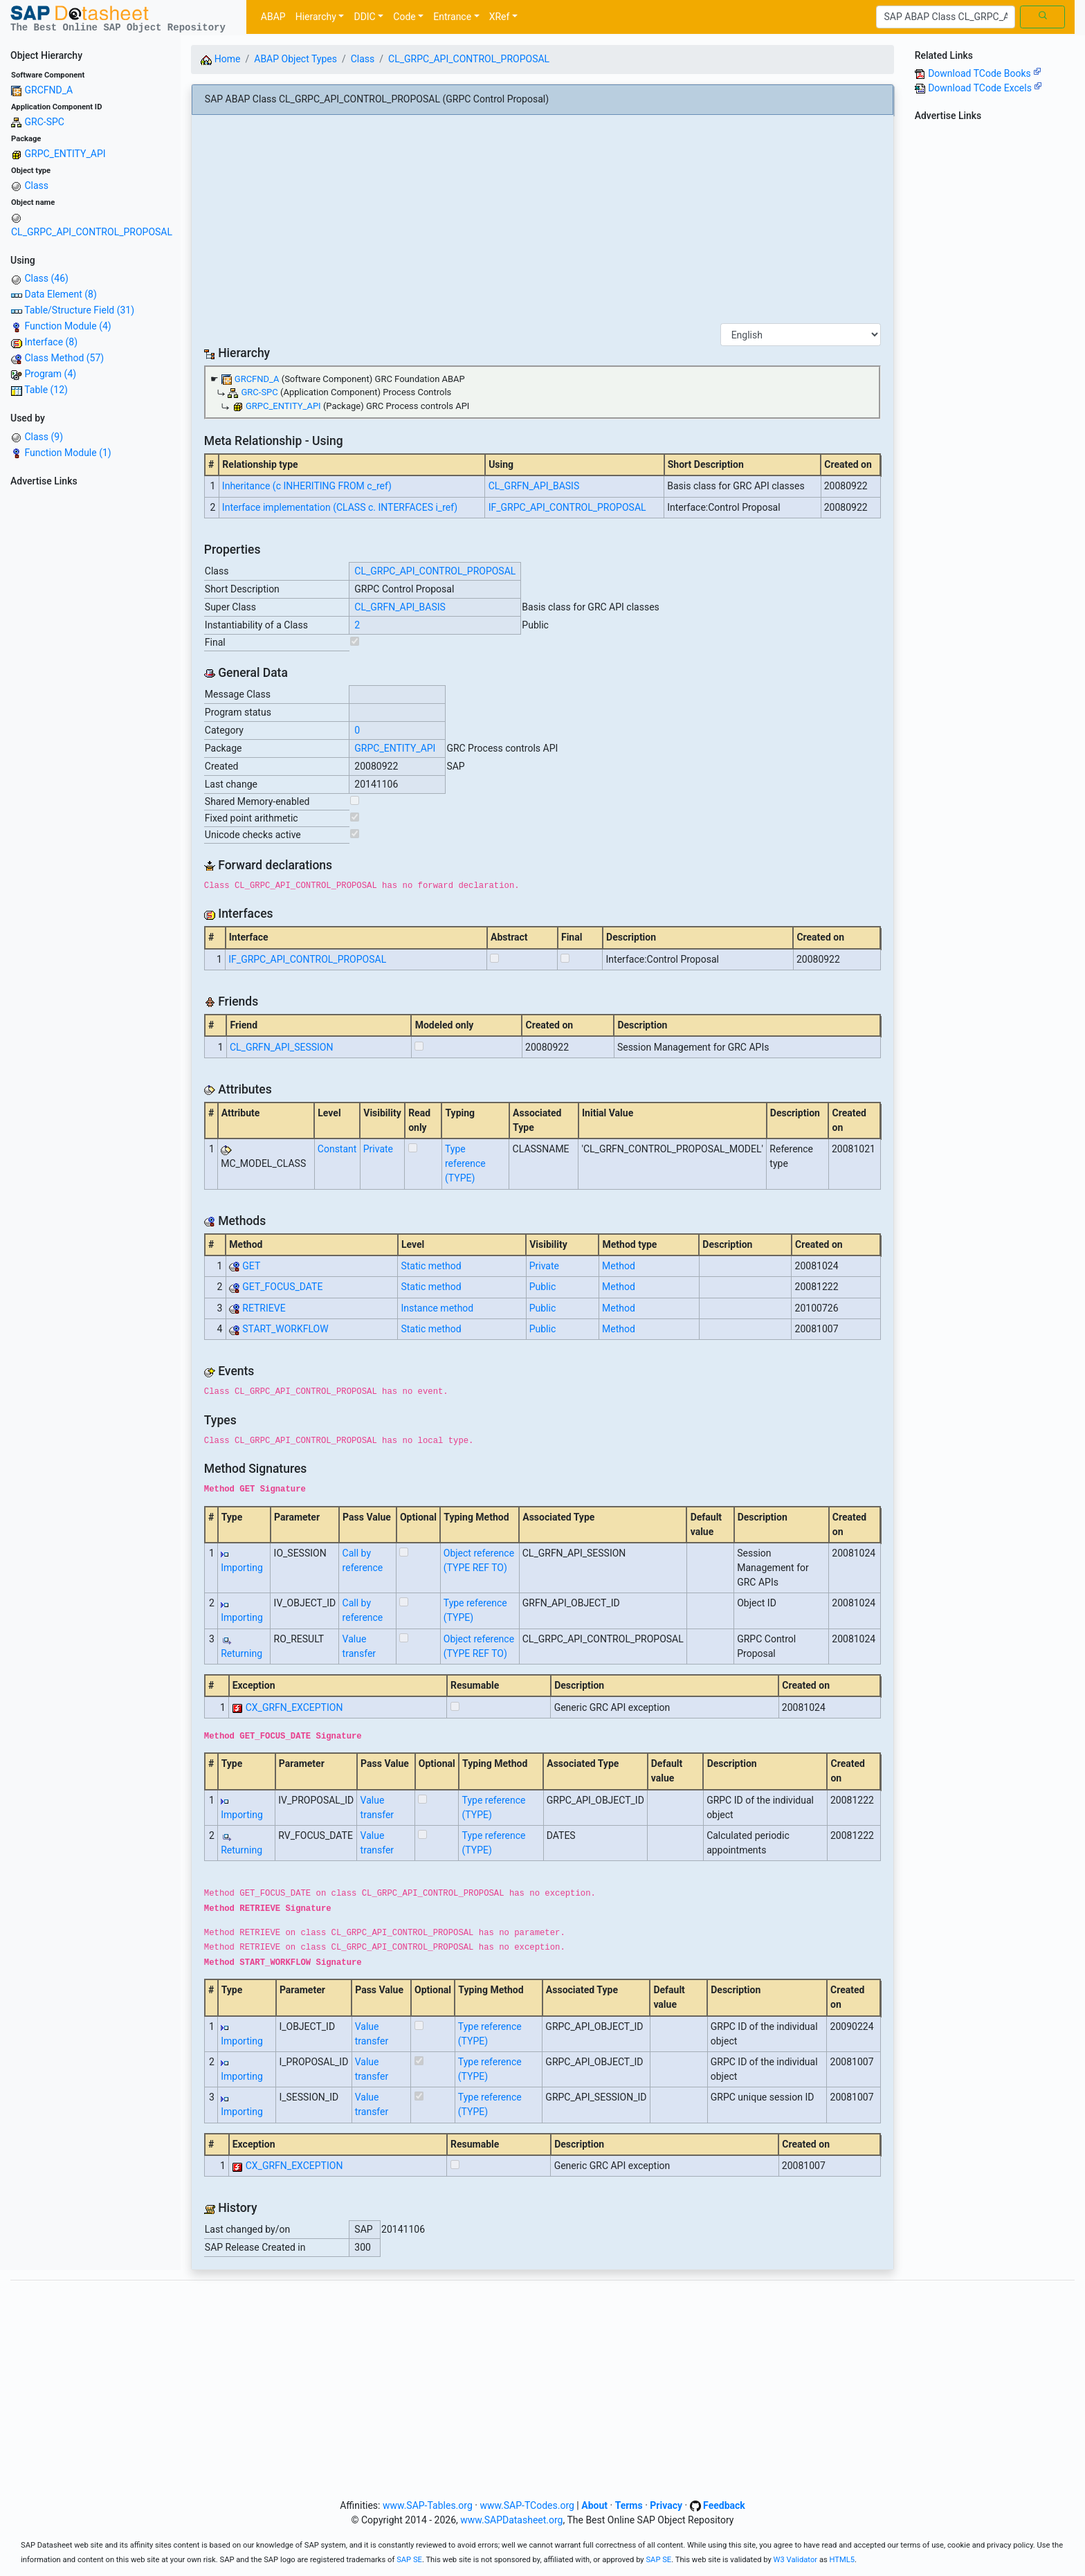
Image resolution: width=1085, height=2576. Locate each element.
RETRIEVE (263, 1308)
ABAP (273, 16)
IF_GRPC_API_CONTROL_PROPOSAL (567, 507)
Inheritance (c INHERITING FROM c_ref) (307, 485)
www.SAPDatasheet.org (511, 2519)
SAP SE (409, 2559)
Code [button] (404, 16)
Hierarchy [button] (315, 16)
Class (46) (46, 278)
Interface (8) (51, 341)
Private (378, 1148)
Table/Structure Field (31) (79, 310)
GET (251, 1265)
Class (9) (43, 436)
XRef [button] (499, 16)
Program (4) (50, 373)
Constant (337, 1148)
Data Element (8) (60, 294)
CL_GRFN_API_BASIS (534, 485)
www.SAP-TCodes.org (527, 2505)
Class (36, 185)
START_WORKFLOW (285, 1328)
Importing (242, 1567)
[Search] (945, 17)
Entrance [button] (452, 16)
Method (618, 1265)
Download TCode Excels (985, 87)
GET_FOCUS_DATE (282, 1286)
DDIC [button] (364, 16)
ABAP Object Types (295, 58)
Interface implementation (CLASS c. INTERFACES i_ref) (339, 507)
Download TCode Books (984, 73)
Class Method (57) (64, 357)
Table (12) (46, 389)
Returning (241, 1653)
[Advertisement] (90, 699)
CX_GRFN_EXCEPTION (294, 1707)
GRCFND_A (48, 90)
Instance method (437, 1308)
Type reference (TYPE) (465, 1163)
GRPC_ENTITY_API (64, 153)
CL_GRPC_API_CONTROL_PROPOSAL (91, 231)
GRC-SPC (44, 121)
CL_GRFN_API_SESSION (282, 1047)
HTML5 (842, 2559)
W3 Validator (796, 2559)
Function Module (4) (67, 326)
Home (220, 58)
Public (542, 1286)
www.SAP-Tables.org (428, 2505)
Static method (431, 1265)
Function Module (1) (67, 452)
